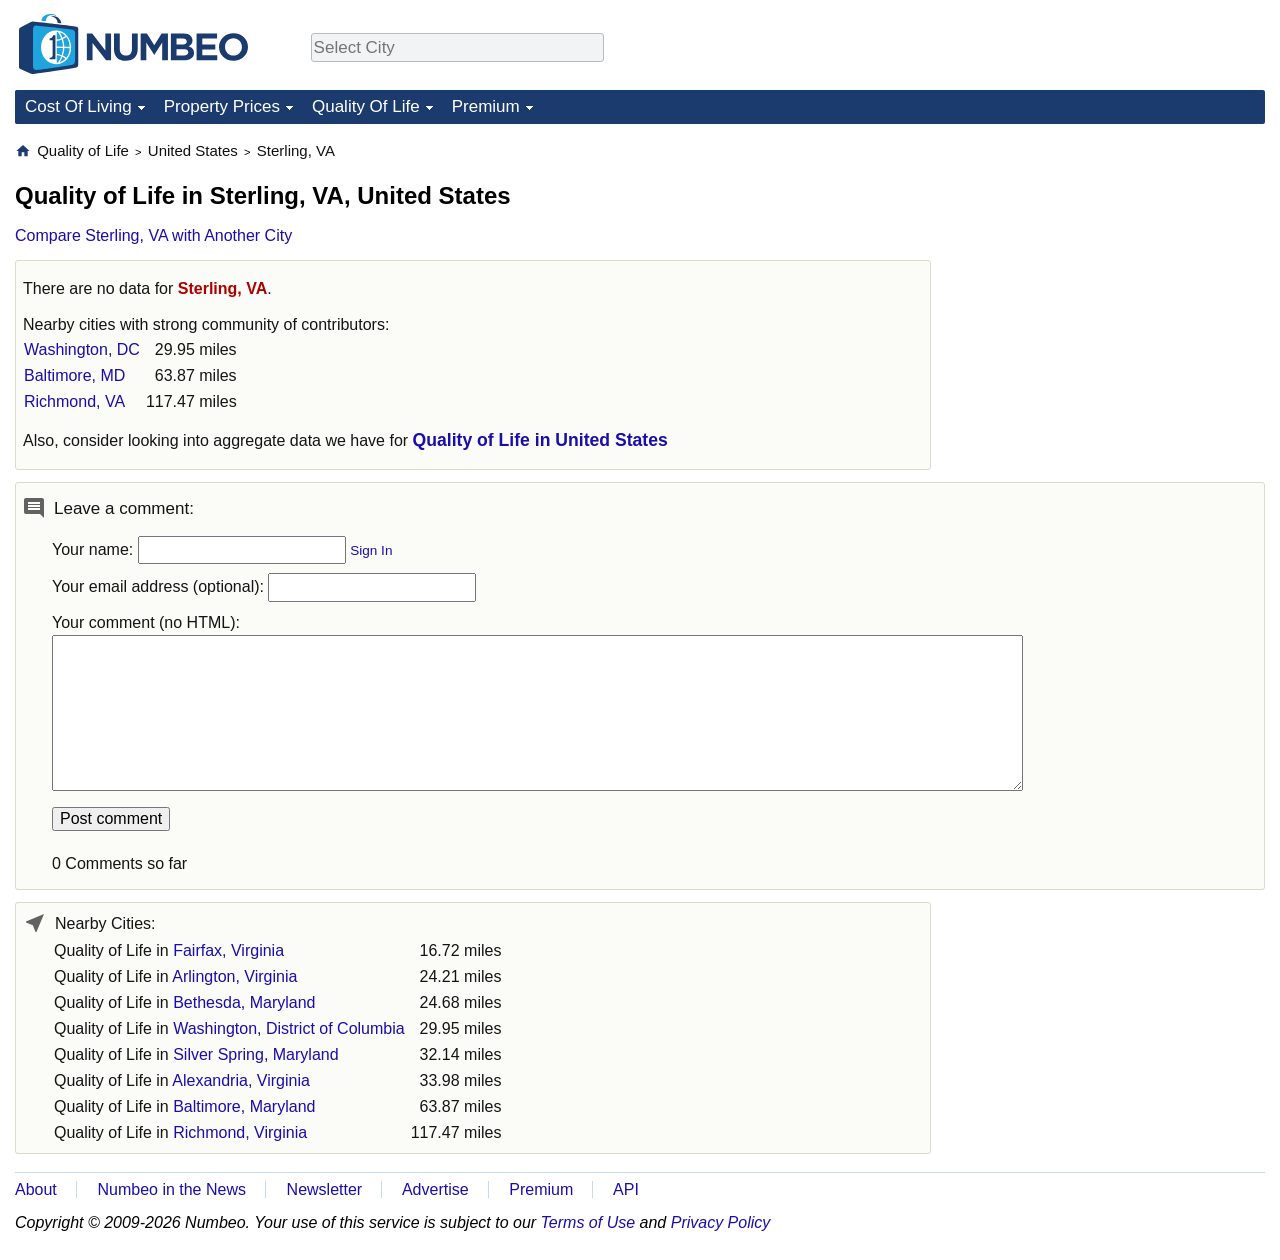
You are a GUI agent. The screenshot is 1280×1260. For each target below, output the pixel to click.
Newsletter (325, 1189)
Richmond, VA (74, 401)
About (36, 1189)
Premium (486, 106)
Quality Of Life (366, 106)
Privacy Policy (721, 1222)
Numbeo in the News (171, 1189)
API (626, 1189)
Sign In (371, 550)
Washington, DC (82, 349)
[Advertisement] (1115, 266)
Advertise (435, 1189)
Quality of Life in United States (540, 440)
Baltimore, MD (74, 375)
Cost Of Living (78, 106)
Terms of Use (588, 1222)
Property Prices (222, 106)
